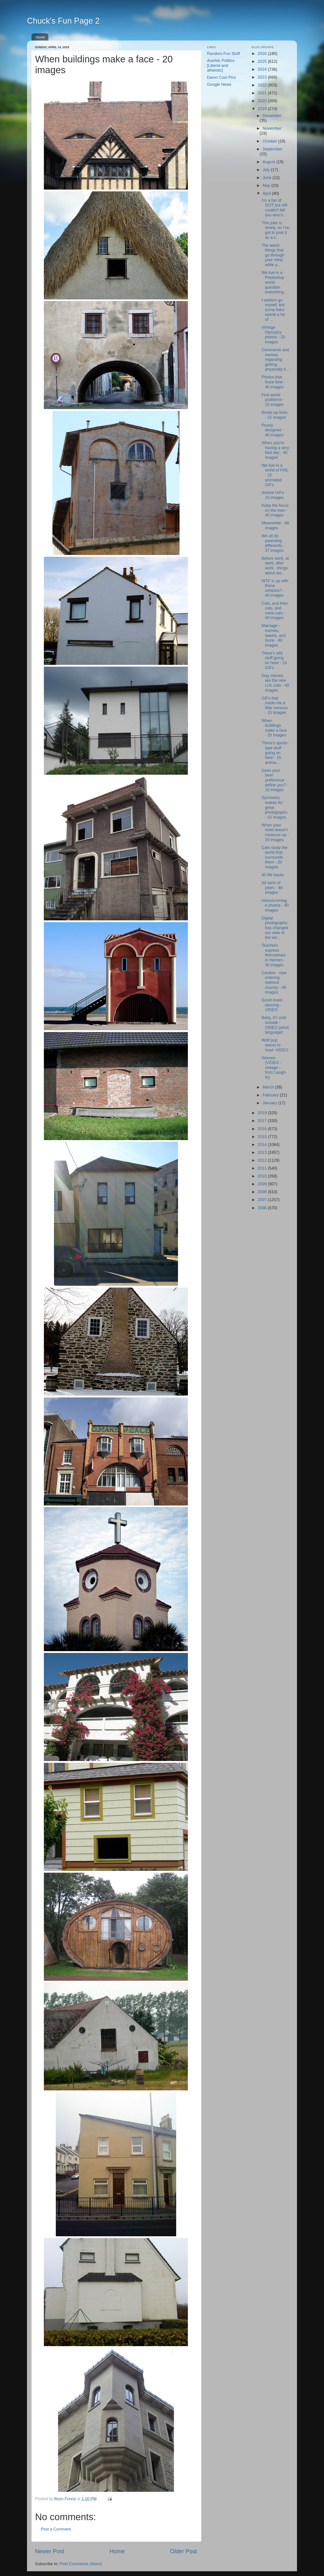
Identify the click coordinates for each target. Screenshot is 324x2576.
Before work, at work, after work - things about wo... (275, 565)
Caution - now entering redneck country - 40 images (273, 982)
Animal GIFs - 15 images (273, 495)
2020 (263, 101)
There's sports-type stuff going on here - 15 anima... (274, 753)
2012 (263, 1160)
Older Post (183, 2551)
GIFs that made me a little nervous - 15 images (274, 705)
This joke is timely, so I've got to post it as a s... (275, 230)
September (272, 149)
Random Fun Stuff (223, 53)
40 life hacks (272, 875)
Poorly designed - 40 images (272, 430)
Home (40, 37)
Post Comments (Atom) (81, 2564)
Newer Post (49, 2551)
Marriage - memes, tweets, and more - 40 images (273, 635)
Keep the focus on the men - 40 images (274, 510)
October (270, 141)
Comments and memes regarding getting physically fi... (275, 359)
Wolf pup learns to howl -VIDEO (274, 1045)
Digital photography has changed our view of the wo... (274, 928)
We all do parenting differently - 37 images (273, 543)
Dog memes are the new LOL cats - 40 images (275, 683)
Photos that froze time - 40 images (273, 382)
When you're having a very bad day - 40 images (275, 450)
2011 (263, 1168)
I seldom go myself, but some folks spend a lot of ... (273, 310)
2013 (263, 1152)
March (269, 1087)
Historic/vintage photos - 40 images (274, 905)
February (271, 1095)
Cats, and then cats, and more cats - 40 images (274, 610)
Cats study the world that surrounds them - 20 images (274, 857)
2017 (263, 1120)
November (272, 128)
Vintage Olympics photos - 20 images (273, 334)
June (267, 177)
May (267, 185)
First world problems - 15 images (272, 400)
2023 (263, 77)
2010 (263, 1176)
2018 (263, 1113)
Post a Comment (56, 2529)
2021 (263, 93)
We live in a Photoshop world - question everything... (274, 282)
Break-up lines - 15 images (274, 415)
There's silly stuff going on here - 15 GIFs (274, 660)
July (267, 170)
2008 (263, 1192)
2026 (263, 53)
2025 (263, 61)
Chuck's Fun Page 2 (63, 20)
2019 (263, 108)
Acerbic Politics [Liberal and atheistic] (220, 65)
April (267, 193)
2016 (263, 1129)
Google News (219, 84)
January (270, 1103)
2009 (263, 1184)
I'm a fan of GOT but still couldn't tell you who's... (274, 207)
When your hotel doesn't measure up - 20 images (275, 832)
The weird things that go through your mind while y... (272, 255)
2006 (263, 1208)
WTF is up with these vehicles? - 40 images (274, 588)
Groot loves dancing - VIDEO (271, 1005)
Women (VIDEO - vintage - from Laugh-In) (274, 1068)
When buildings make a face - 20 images (274, 728)
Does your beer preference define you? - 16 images (274, 780)
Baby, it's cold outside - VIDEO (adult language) (275, 1024)
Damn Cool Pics (221, 77)
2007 (263, 1199)
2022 (263, 85)
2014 (263, 1144)
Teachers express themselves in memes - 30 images (273, 955)
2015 (263, 1136)
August (269, 162)
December (272, 115)
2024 (263, 69)
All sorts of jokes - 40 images (271, 888)
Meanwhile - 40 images (275, 525)
